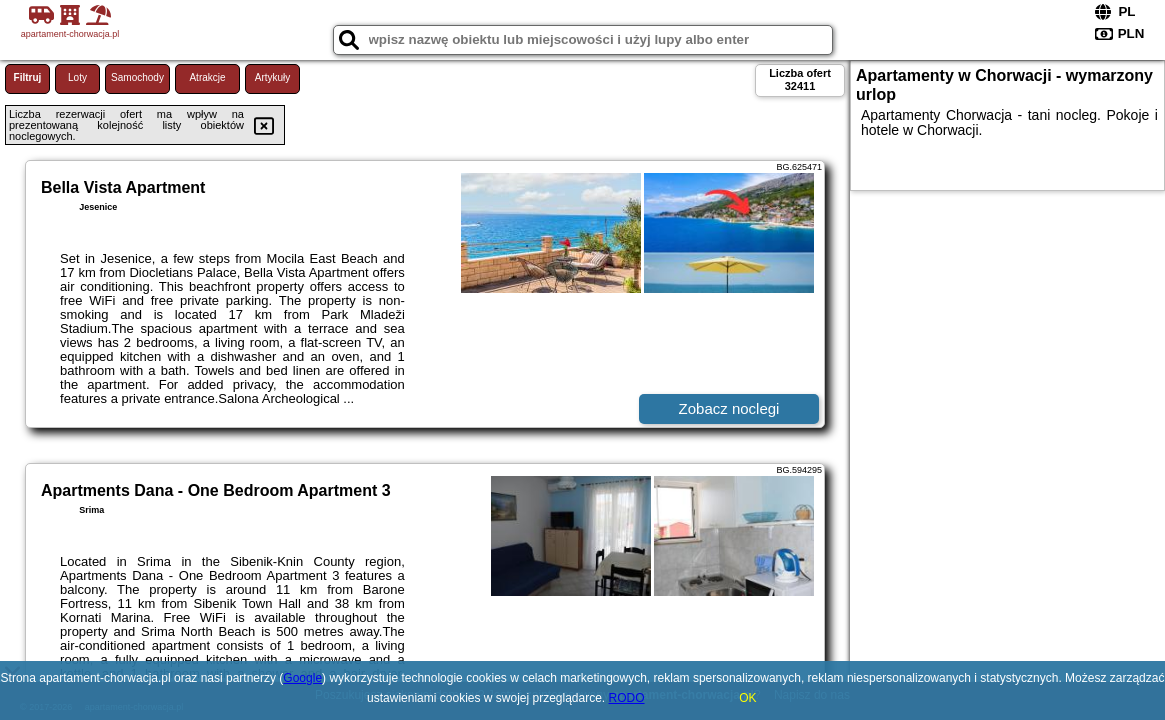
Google (302, 678)
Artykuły (273, 77)
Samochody (137, 77)
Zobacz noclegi (729, 408)
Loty (77, 77)
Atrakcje (207, 77)
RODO (627, 698)
